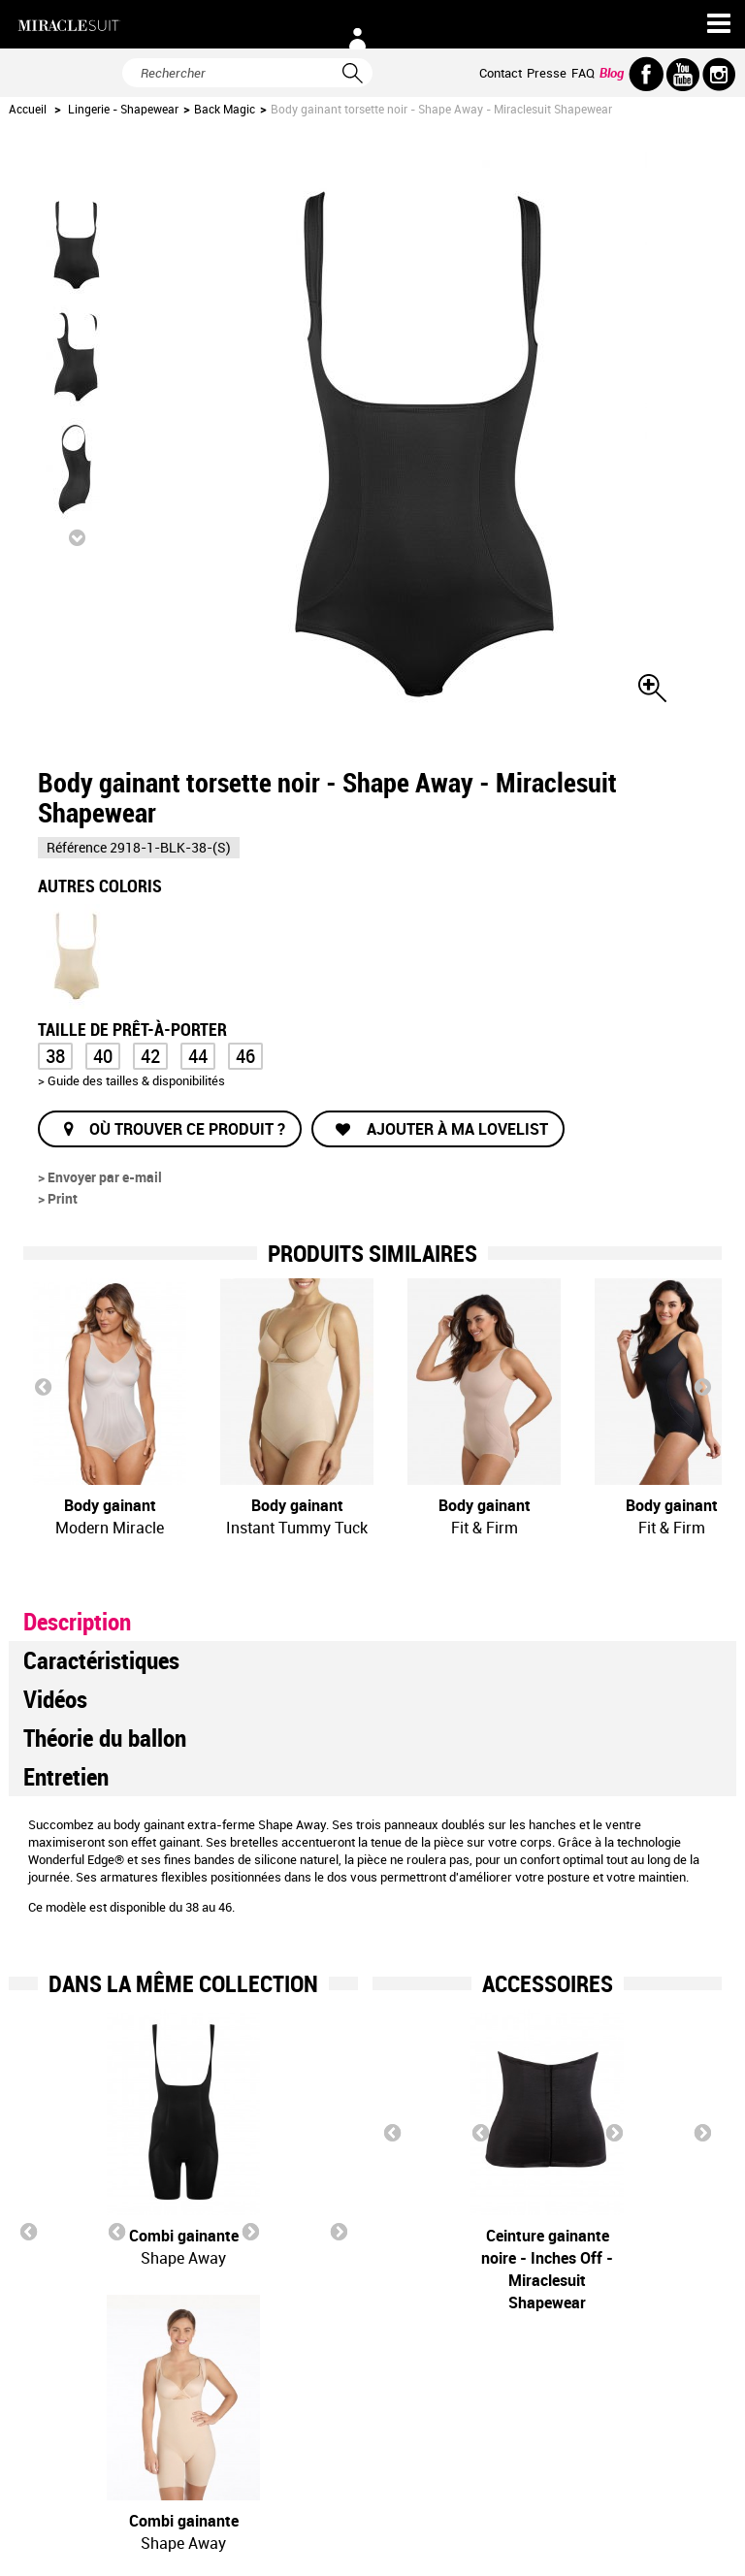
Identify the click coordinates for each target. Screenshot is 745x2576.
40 (103, 1056)
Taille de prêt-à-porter (134, 1027)
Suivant (76, 537)
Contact (500, 72)
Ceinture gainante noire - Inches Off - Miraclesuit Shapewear (459, 2269)
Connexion (357, 39)
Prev (42, 1386)
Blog (611, 72)
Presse (547, 72)
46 (245, 1056)
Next (702, 1386)
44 (198, 1056)
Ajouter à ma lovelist (455, 1129)
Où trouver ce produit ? (187, 1129)
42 (150, 1056)
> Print (58, 1198)
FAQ (583, 72)
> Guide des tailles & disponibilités (131, 1080)
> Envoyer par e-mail (100, 1177)
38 (55, 1056)
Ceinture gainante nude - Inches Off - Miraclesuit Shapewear (651, 2269)
